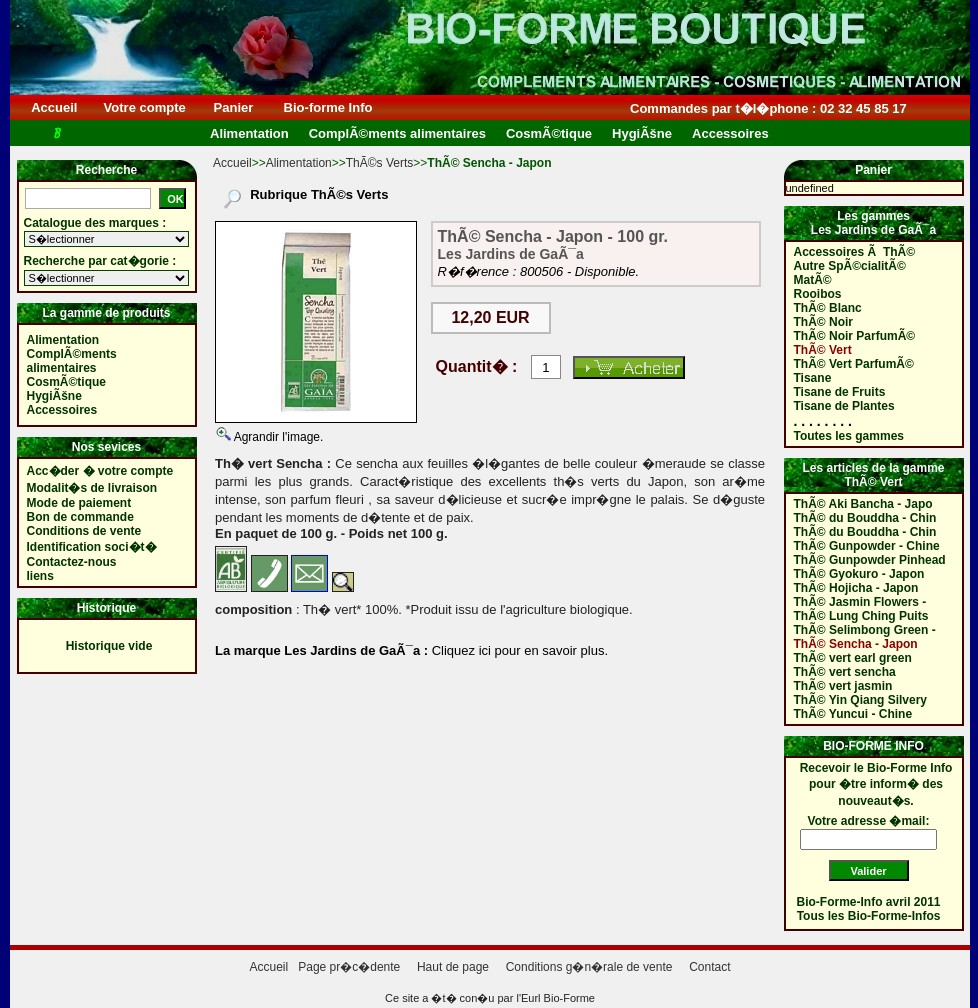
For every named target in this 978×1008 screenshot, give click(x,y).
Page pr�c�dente (349, 967)
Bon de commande (80, 517)
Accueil (54, 107)
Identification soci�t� (92, 547)
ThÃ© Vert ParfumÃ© (854, 364)
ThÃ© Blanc (828, 308)
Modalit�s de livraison (92, 488)
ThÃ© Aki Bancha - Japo (863, 504)
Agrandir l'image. (277, 437)
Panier (233, 107)
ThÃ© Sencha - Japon (856, 644)
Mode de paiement (79, 503)
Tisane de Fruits (840, 392)
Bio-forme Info (328, 107)
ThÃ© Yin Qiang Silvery (861, 700)
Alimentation (299, 163)
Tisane (813, 378)
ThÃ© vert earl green (853, 658)
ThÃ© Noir (824, 322)
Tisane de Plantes (844, 406)
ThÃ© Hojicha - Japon (856, 588)
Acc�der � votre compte (100, 471)
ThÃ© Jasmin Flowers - (860, 602)
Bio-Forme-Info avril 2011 (869, 902)
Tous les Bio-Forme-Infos (869, 916)
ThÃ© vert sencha (845, 672)
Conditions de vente (84, 531)
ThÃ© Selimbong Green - (865, 630)
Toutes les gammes (849, 436)
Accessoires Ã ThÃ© (855, 252)
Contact (709, 967)
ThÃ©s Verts (380, 163)
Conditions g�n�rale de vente (589, 967)
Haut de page (453, 967)
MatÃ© (813, 280)
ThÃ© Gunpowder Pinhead (870, 560)
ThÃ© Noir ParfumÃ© (855, 336)
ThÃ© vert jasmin (843, 686)
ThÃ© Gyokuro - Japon (859, 574)
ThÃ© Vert (823, 350)
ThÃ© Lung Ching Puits (861, 616)
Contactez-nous (72, 562)
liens (40, 576)
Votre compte (144, 107)
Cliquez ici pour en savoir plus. (518, 650)
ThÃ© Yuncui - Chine (853, 714)
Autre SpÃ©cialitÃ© (850, 266)
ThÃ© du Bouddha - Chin (865, 518)
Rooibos (818, 294)
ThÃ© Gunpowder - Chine (867, 546)
